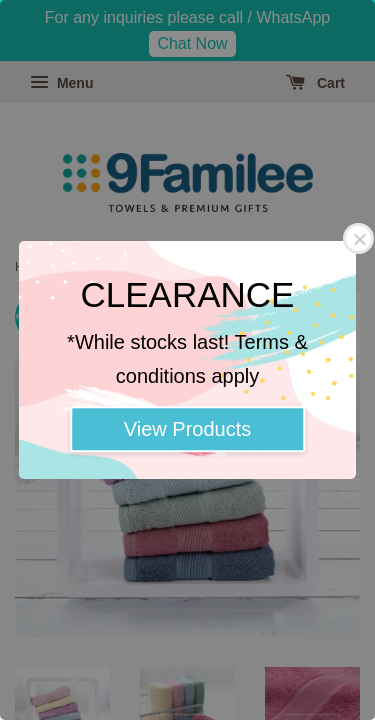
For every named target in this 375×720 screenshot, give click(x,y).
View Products (187, 429)
